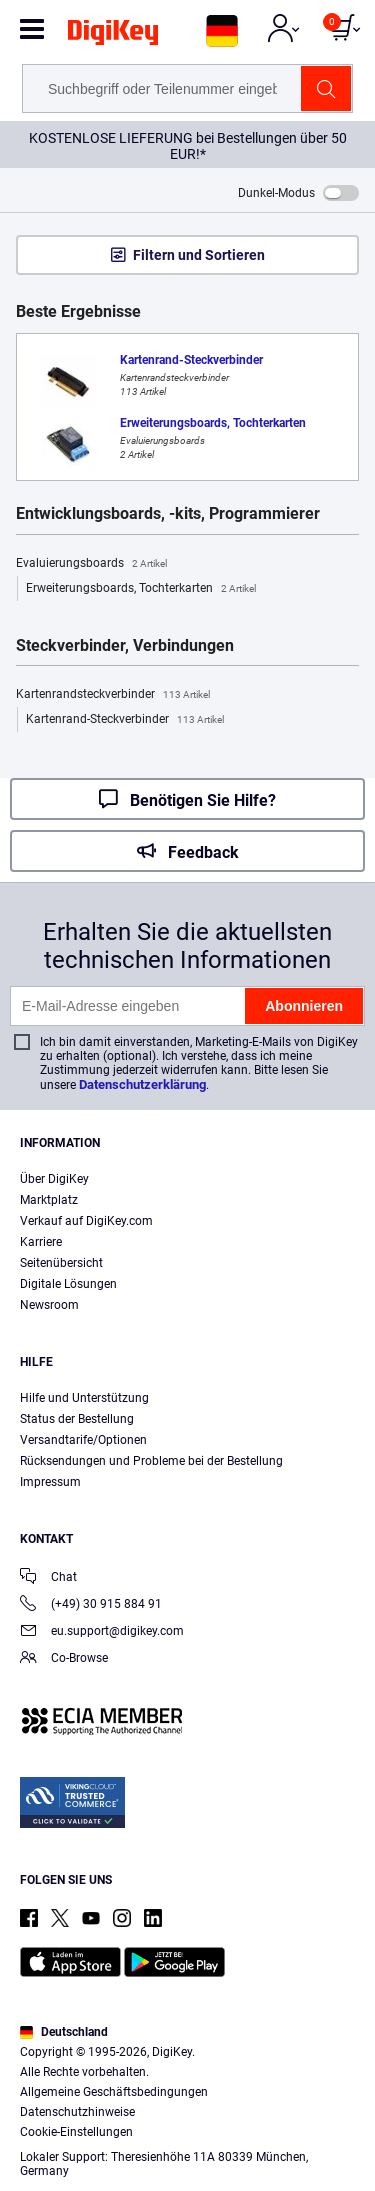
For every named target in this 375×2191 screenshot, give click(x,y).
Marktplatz (49, 1200)
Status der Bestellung (77, 1419)
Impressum (50, 1482)
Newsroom (49, 1305)
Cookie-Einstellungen (76, 2132)
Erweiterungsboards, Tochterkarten (141, 589)
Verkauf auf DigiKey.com (86, 1221)
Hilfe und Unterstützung (84, 1398)
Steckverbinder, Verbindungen (125, 646)
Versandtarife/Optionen (83, 1440)
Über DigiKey (54, 1179)
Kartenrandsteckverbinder (113, 695)
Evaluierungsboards (91, 564)
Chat (48, 1578)
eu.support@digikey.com (102, 1632)
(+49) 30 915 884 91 (91, 1605)
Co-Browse (64, 1659)
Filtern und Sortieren (199, 255)
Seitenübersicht (61, 1263)
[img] (113, 36)
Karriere (41, 1242)
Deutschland (64, 2032)
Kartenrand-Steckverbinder (125, 720)
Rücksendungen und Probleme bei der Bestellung (151, 1461)
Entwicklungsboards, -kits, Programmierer (168, 514)
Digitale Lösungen (68, 1284)
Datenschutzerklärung (142, 1084)
